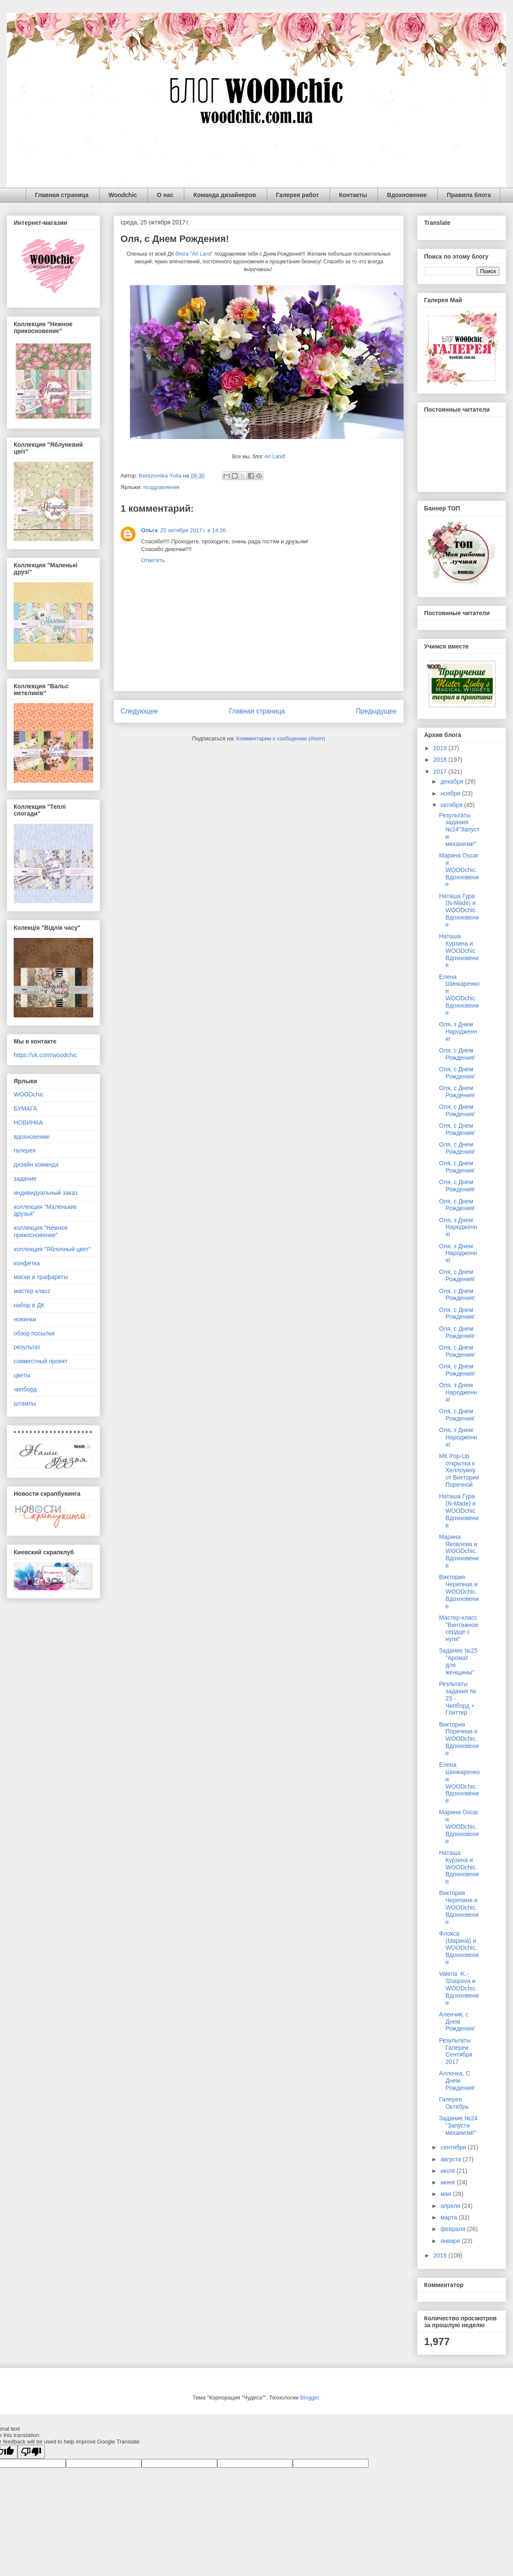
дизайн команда (36, 1164)
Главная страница (61, 195)
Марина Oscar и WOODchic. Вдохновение (459, 869)
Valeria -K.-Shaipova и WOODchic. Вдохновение (459, 1988)
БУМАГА (25, 1108)
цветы (22, 1375)
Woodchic (123, 195)
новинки (25, 1319)
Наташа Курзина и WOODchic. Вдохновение (459, 950)
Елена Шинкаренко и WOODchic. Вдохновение (459, 994)
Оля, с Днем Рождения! (457, 1054)
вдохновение (32, 1136)
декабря (452, 781)
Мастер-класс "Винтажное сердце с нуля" (458, 1628)
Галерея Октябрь (454, 2103)
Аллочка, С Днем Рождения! (457, 2080)
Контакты (353, 195)
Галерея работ (297, 195)
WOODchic (29, 1094)
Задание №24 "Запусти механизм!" (458, 2125)
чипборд (25, 1389)
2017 (440, 771)
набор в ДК (29, 1305)
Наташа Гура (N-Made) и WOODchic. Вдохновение (459, 910)
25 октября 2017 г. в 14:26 (193, 530)
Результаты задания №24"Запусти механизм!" (459, 829)
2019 (440, 748)
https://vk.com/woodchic (45, 1055)
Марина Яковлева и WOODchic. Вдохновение (459, 1551)
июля (448, 2170)
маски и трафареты (41, 1276)
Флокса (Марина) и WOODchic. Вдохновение (459, 1948)
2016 (440, 2255)
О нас (165, 195)
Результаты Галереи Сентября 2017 (455, 2051)
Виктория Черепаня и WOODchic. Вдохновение (459, 1907)
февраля (453, 2228)
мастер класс (32, 1291)
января (450, 2240)
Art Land (273, 457)
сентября (454, 2147)
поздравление (161, 487)
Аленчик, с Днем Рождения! (457, 2021)
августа (451, 2159)
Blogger (309, 2397)
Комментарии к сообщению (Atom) (280, 738)
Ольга (149, 530)
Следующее (139, 711)
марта (449, 2217)
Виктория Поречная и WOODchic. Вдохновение (459, 1739)
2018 (440, 759)
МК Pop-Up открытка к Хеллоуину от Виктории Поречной (459, 1470)
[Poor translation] (31, 2452)
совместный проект (41, 1361)
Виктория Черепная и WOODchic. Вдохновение (459, 1591)
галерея (25, 1150)
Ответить (153, 560)
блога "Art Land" (193, 254)
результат (27, 1347)
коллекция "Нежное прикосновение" (41, 1231)
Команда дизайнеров (224, 195)
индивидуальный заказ (45, 1192)
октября (452, 805)
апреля (451, 2205)
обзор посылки (34, 1333)
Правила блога (469, 195)
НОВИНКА (28, 1122)
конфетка (27, 1263)
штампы (25, 1403)
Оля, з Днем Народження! (458, 1031)
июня (448, 2182)
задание (25, 1178)
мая (446, 2193)
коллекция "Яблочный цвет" (52, 1249)
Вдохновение (407, 195)
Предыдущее (376, 711)
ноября (451, 793)
